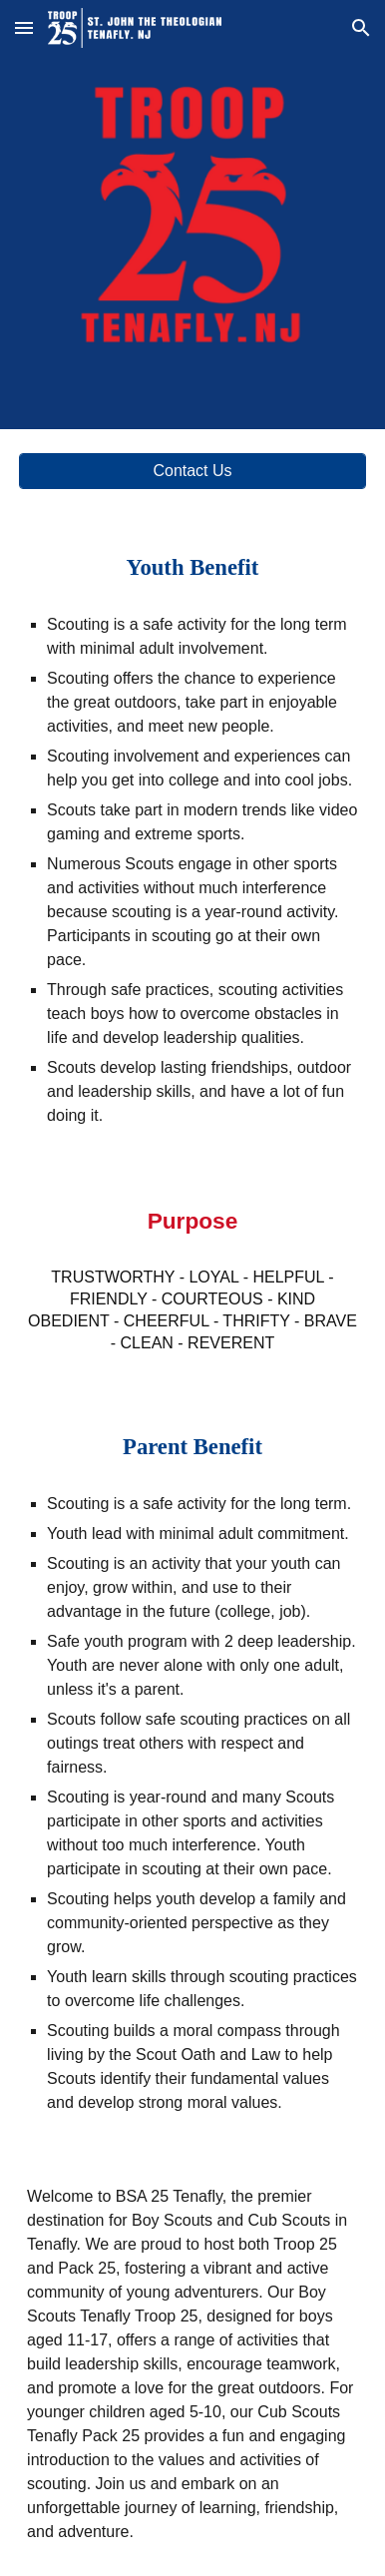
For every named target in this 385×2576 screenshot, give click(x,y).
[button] (24, 27)
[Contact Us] (192, 471)
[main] (192, 568)
